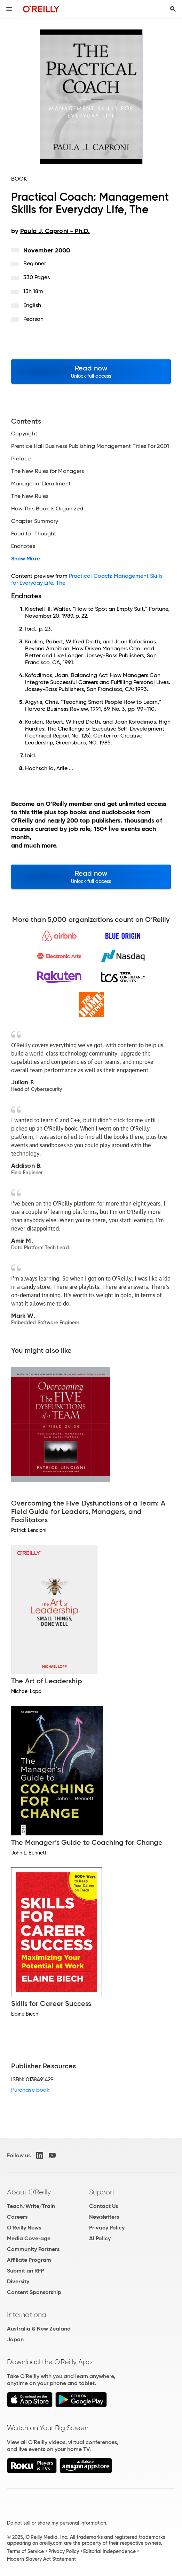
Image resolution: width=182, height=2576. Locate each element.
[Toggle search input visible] (173, 9)
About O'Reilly (29, 2192)
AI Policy (100, 2238)
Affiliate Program (29, 2260)
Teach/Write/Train (31, 2206)
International (27, 2314)
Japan (15, 2339)
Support (102, 2192)
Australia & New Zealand (39, 2328)
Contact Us (103, 2206)
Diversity (18, 2281)
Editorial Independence (109, 2551)
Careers (17, 2216)
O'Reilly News (24, 2227)
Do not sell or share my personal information (56, 2523)
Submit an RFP (25, 2270)
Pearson (33, 319)
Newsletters (104, 2216)
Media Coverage (28, 2238)
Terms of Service (25, 2551)
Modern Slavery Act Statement (41, 2559)
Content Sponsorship (34, 2292)
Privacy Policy (107, 2227)
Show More (25, 558)
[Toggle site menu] (9, 9)
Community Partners (33, 2249)
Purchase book (30, 2089)
